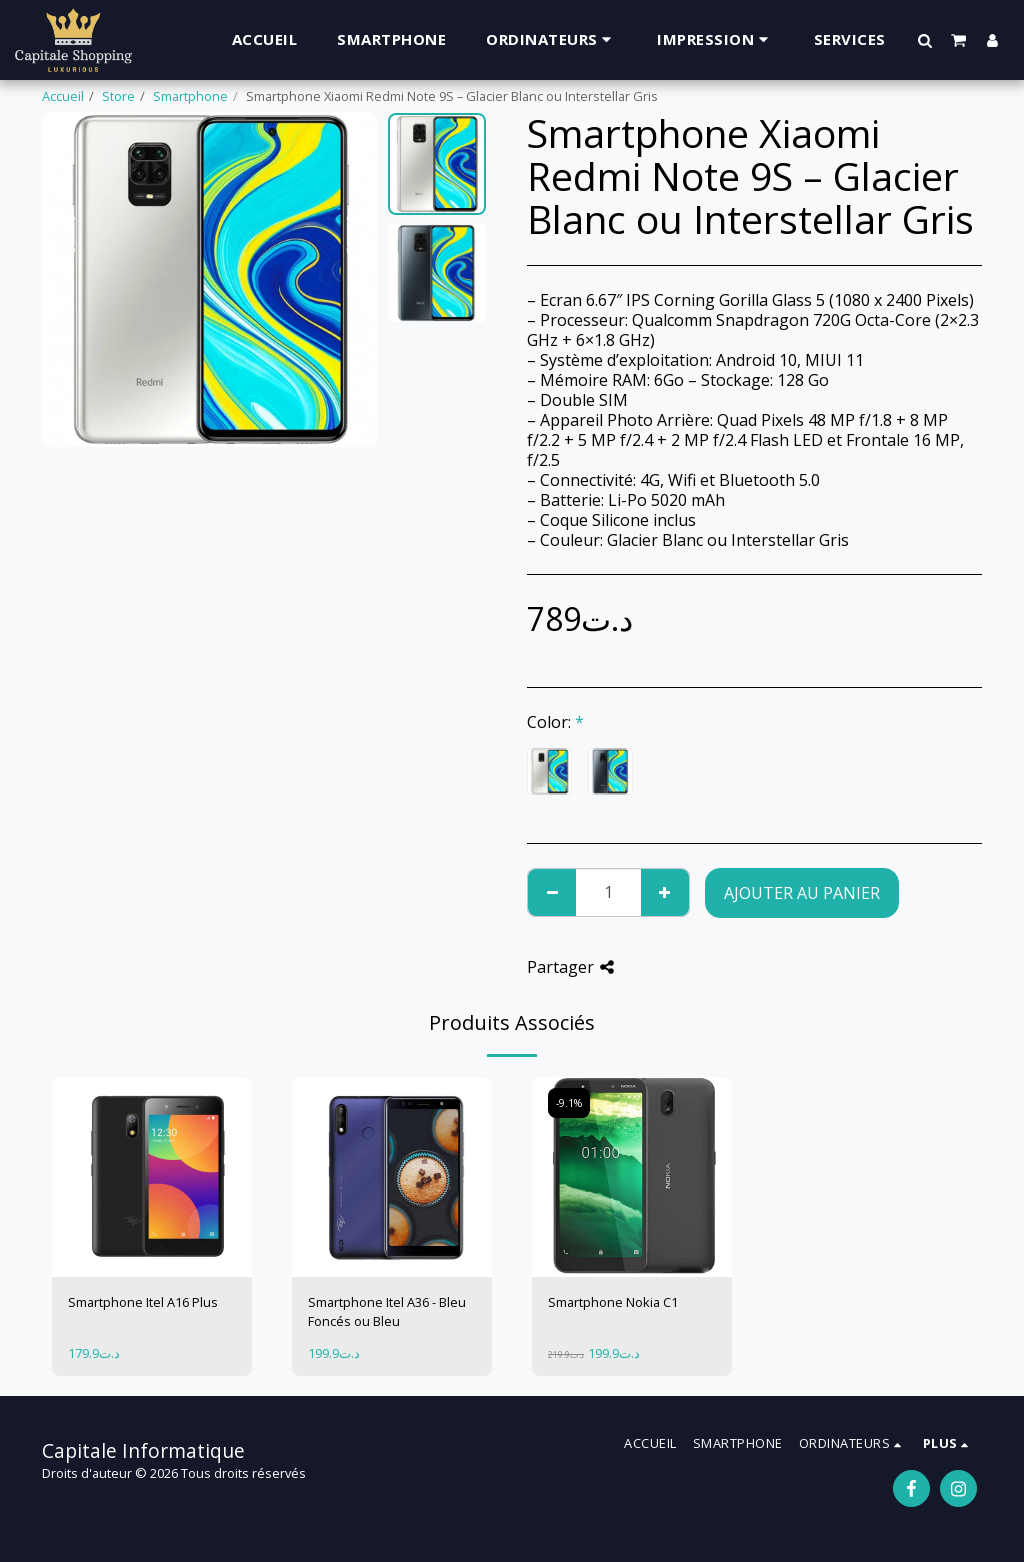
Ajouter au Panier (802, 893)
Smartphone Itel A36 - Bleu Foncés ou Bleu (387, 1311)
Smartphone (190, 96)
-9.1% (569, 1103)
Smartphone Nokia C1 (613, 1302)
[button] (925, 40)
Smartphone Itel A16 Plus (143, 1302)
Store (118, 96)
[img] (152, 1177)
